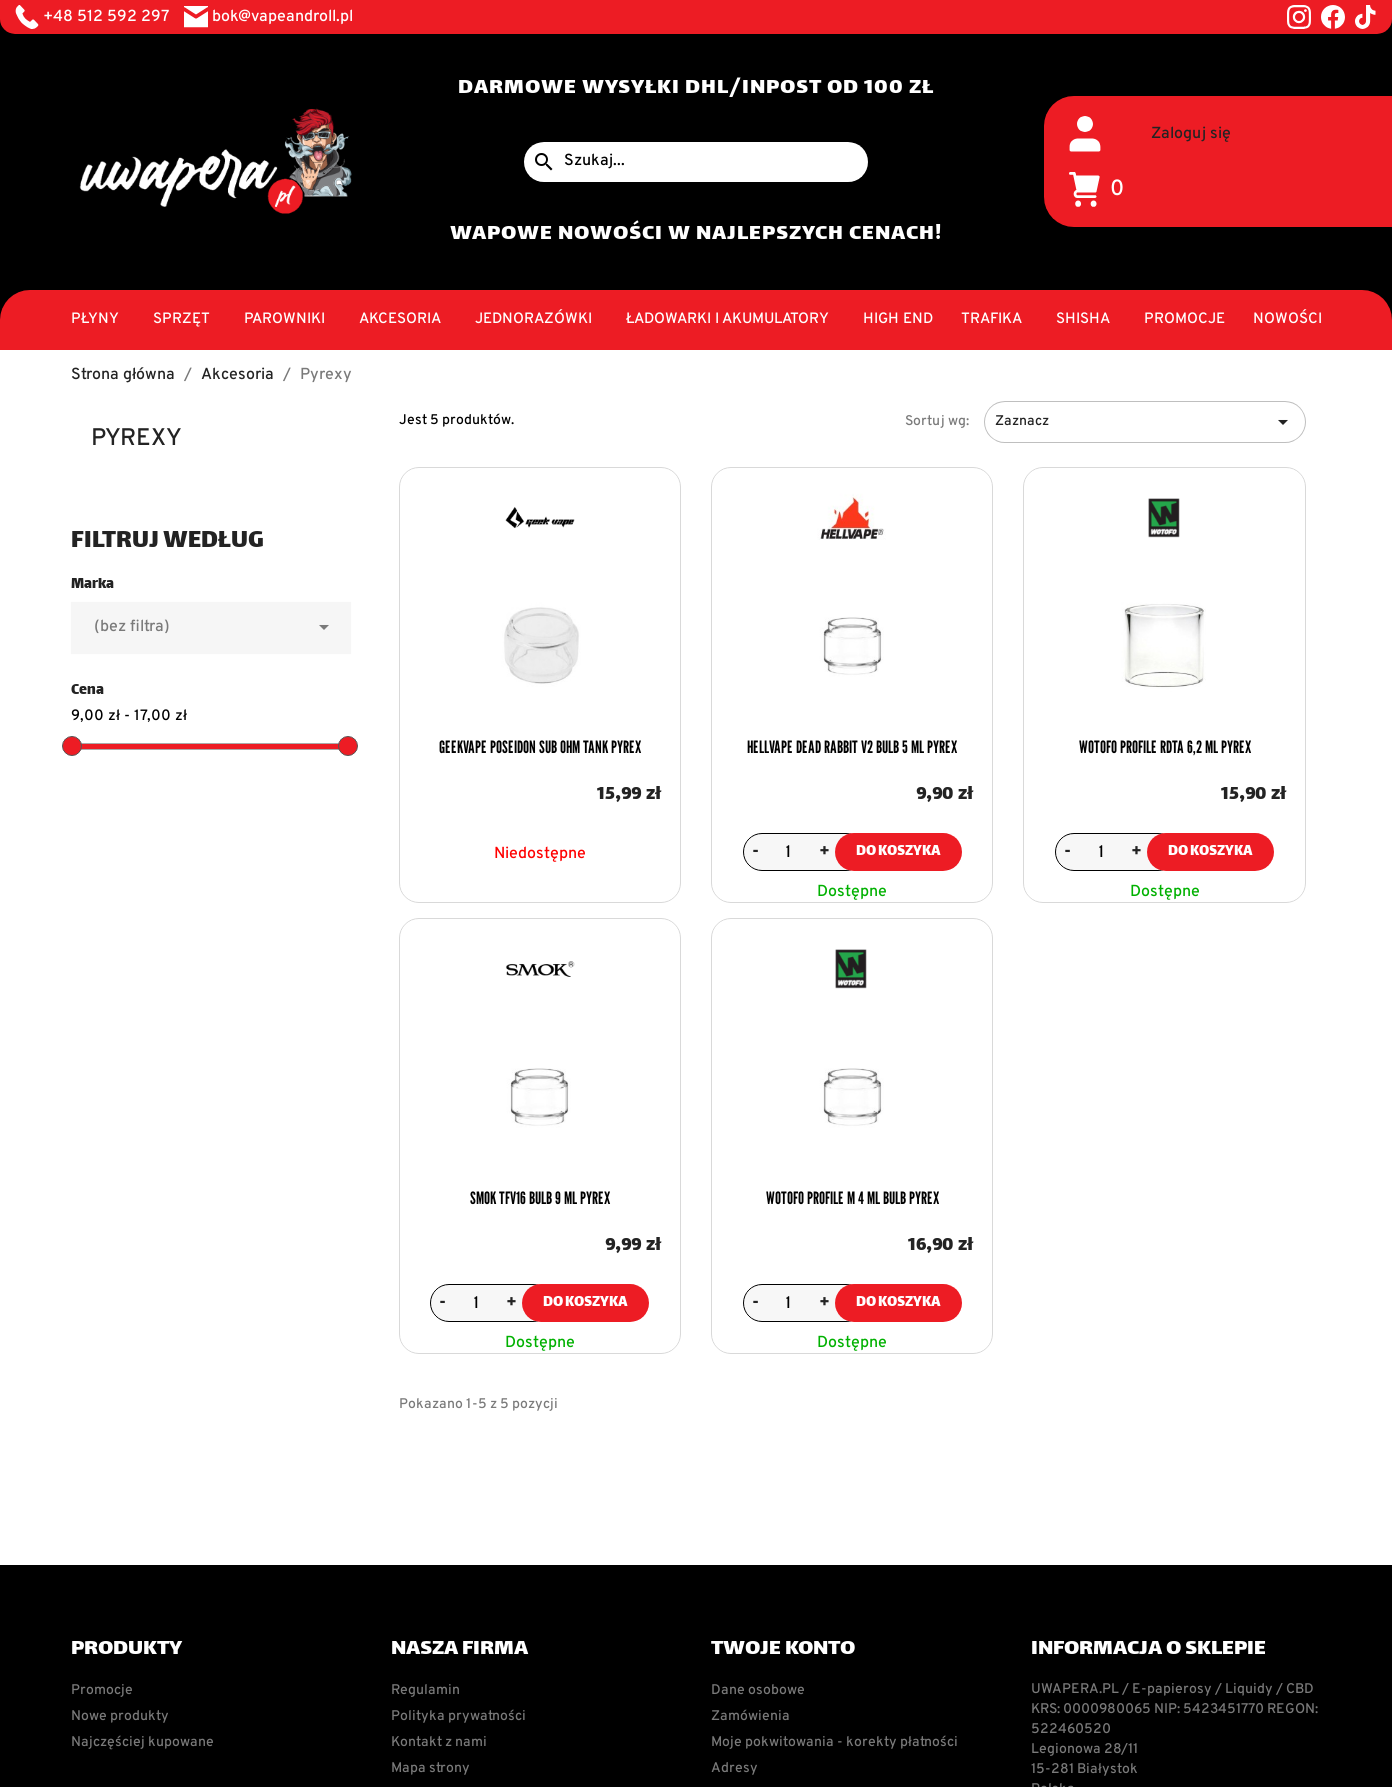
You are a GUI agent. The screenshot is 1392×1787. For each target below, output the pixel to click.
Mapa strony (430, 1768)
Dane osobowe (758, 1690)
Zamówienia (750, 1716)
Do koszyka (898, 851)
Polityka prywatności (458, 1716)
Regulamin (425, 1690)
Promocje (102, 1690)
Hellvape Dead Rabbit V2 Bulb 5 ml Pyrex (852, 747)
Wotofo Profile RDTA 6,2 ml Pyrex (1165, 747)
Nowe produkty (120, 1716)
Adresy (734, 1768)
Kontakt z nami (439, 1742)
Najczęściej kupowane (142, 1742)
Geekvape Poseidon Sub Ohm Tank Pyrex (540, 747)
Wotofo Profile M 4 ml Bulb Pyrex (852, 1198)
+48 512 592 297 (106, 17)
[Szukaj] (696, 162)
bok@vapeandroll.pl (282, 17)
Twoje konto (783, 1649)
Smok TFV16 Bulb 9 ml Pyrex (540, 1198)
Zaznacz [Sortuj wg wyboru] (1145, 422)
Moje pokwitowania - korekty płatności (834, 1742)
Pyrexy (136, 439)
